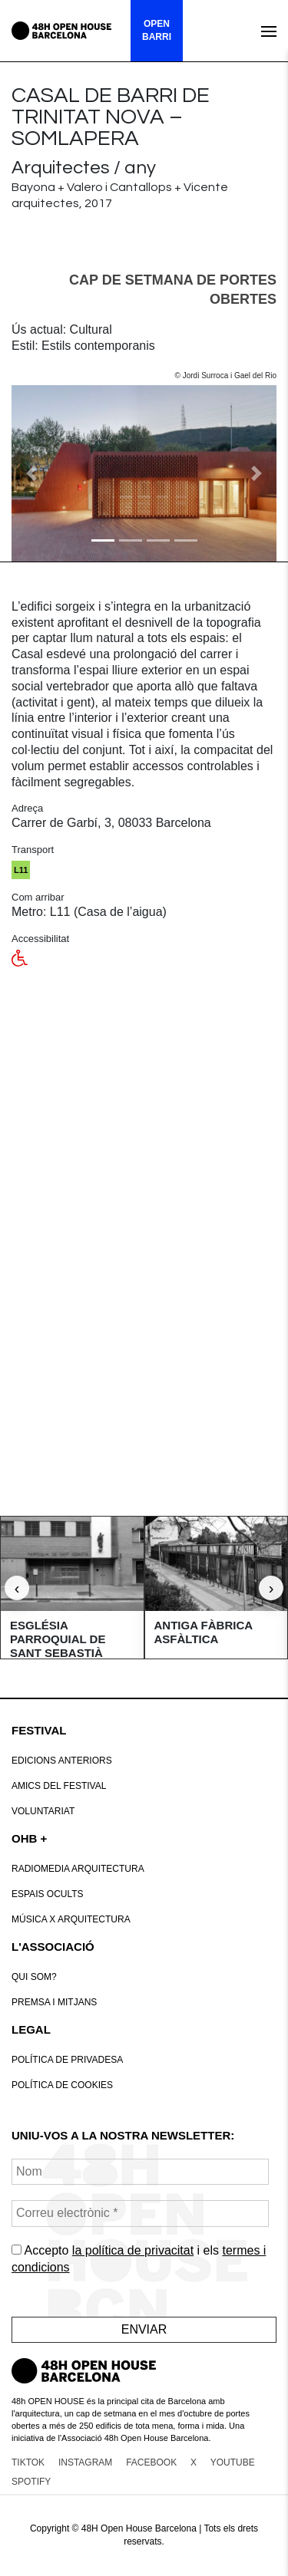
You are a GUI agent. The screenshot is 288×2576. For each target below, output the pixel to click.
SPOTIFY (31, 2481)
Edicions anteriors (62, 1760)
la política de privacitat (133, 2250)
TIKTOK (28, 2462)
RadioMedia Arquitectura (78, 1868)
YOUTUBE (232, 2462)
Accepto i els (139, 2259)
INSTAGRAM (85, 2462)
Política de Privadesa (67, 2059)
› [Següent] (271, 1588)
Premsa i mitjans (54, 2002)
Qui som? (34, 1977)
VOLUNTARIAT (43, 1811)
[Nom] (140, 2172)
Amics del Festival (59, 1785)
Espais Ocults (48, 1894)
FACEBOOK (151, 2462)
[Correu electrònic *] (140, 2214)
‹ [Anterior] (17, 1588)
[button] (31, 473)
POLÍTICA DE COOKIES (62, 2085)
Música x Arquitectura (71, 1919)
